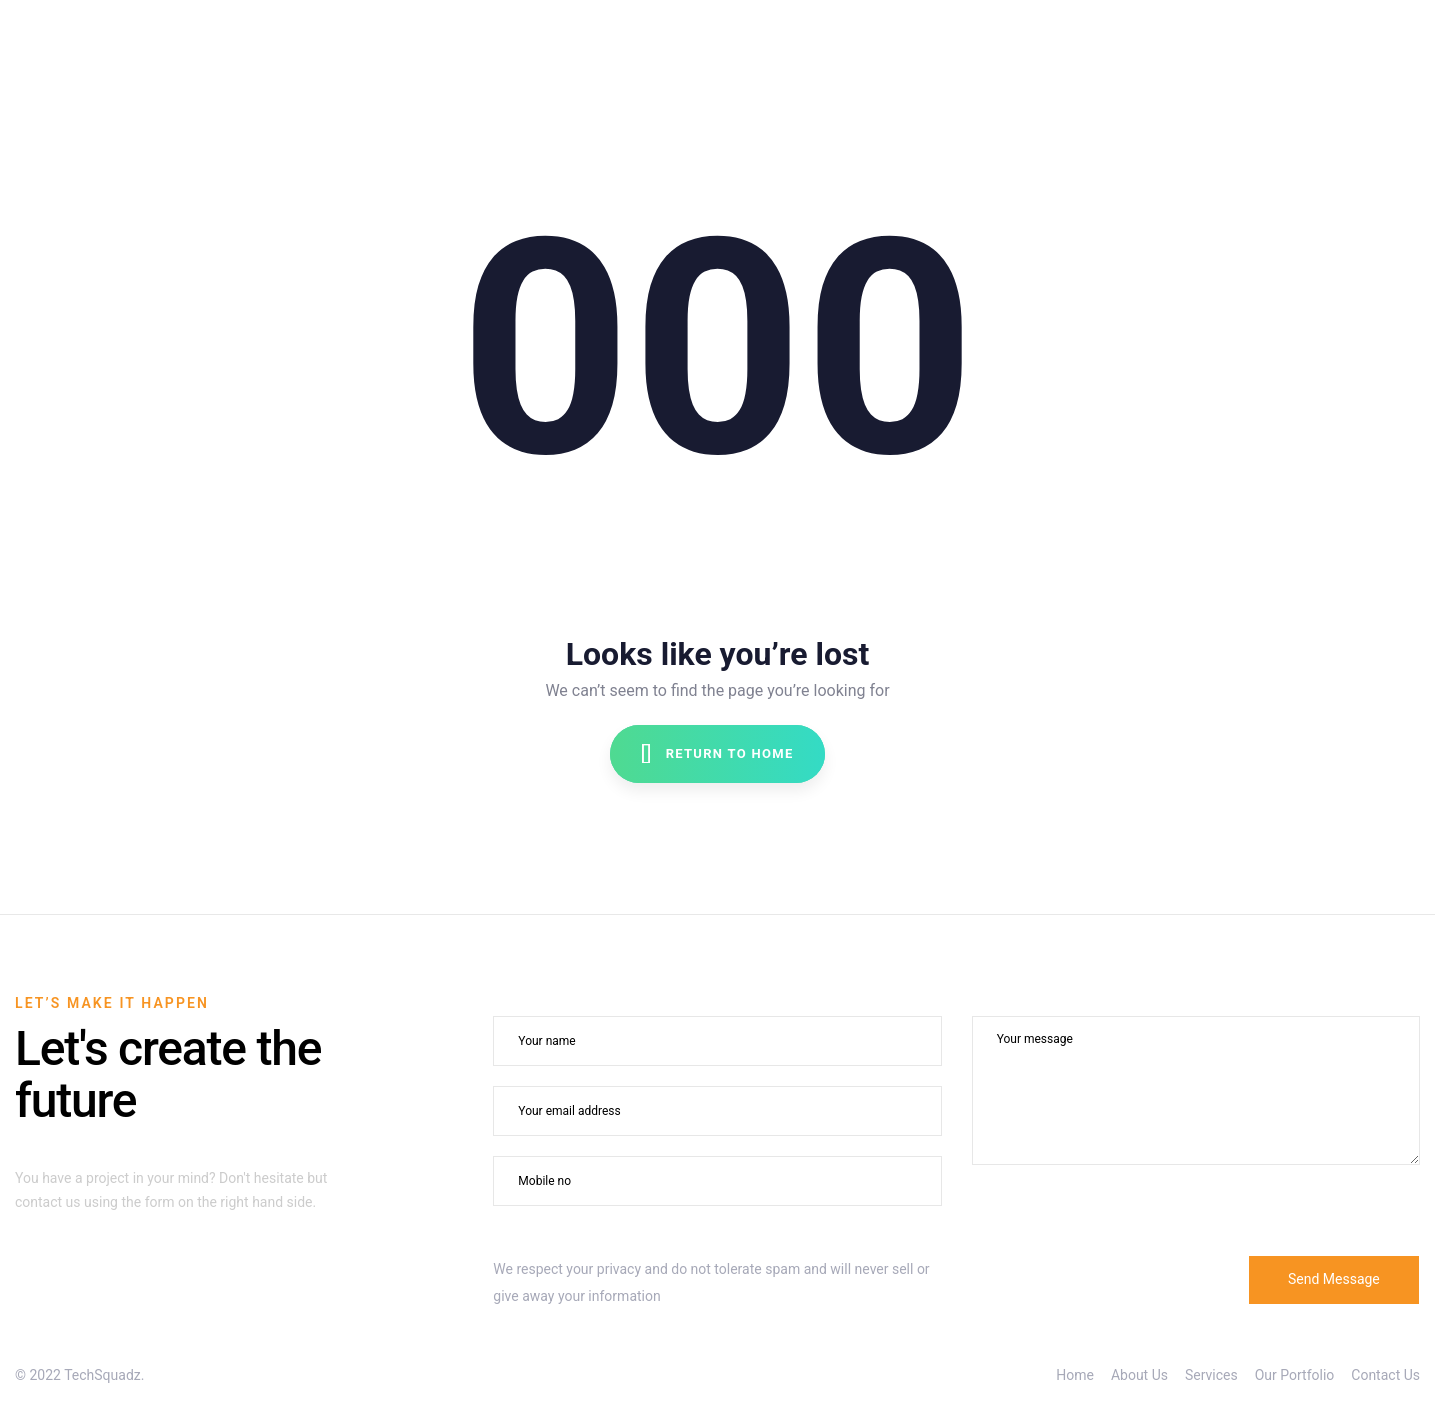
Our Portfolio (1295, 1375)
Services (1211, 1375)
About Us (1139, 1375)
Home (1075, 1375)
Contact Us (1385, 1375)
